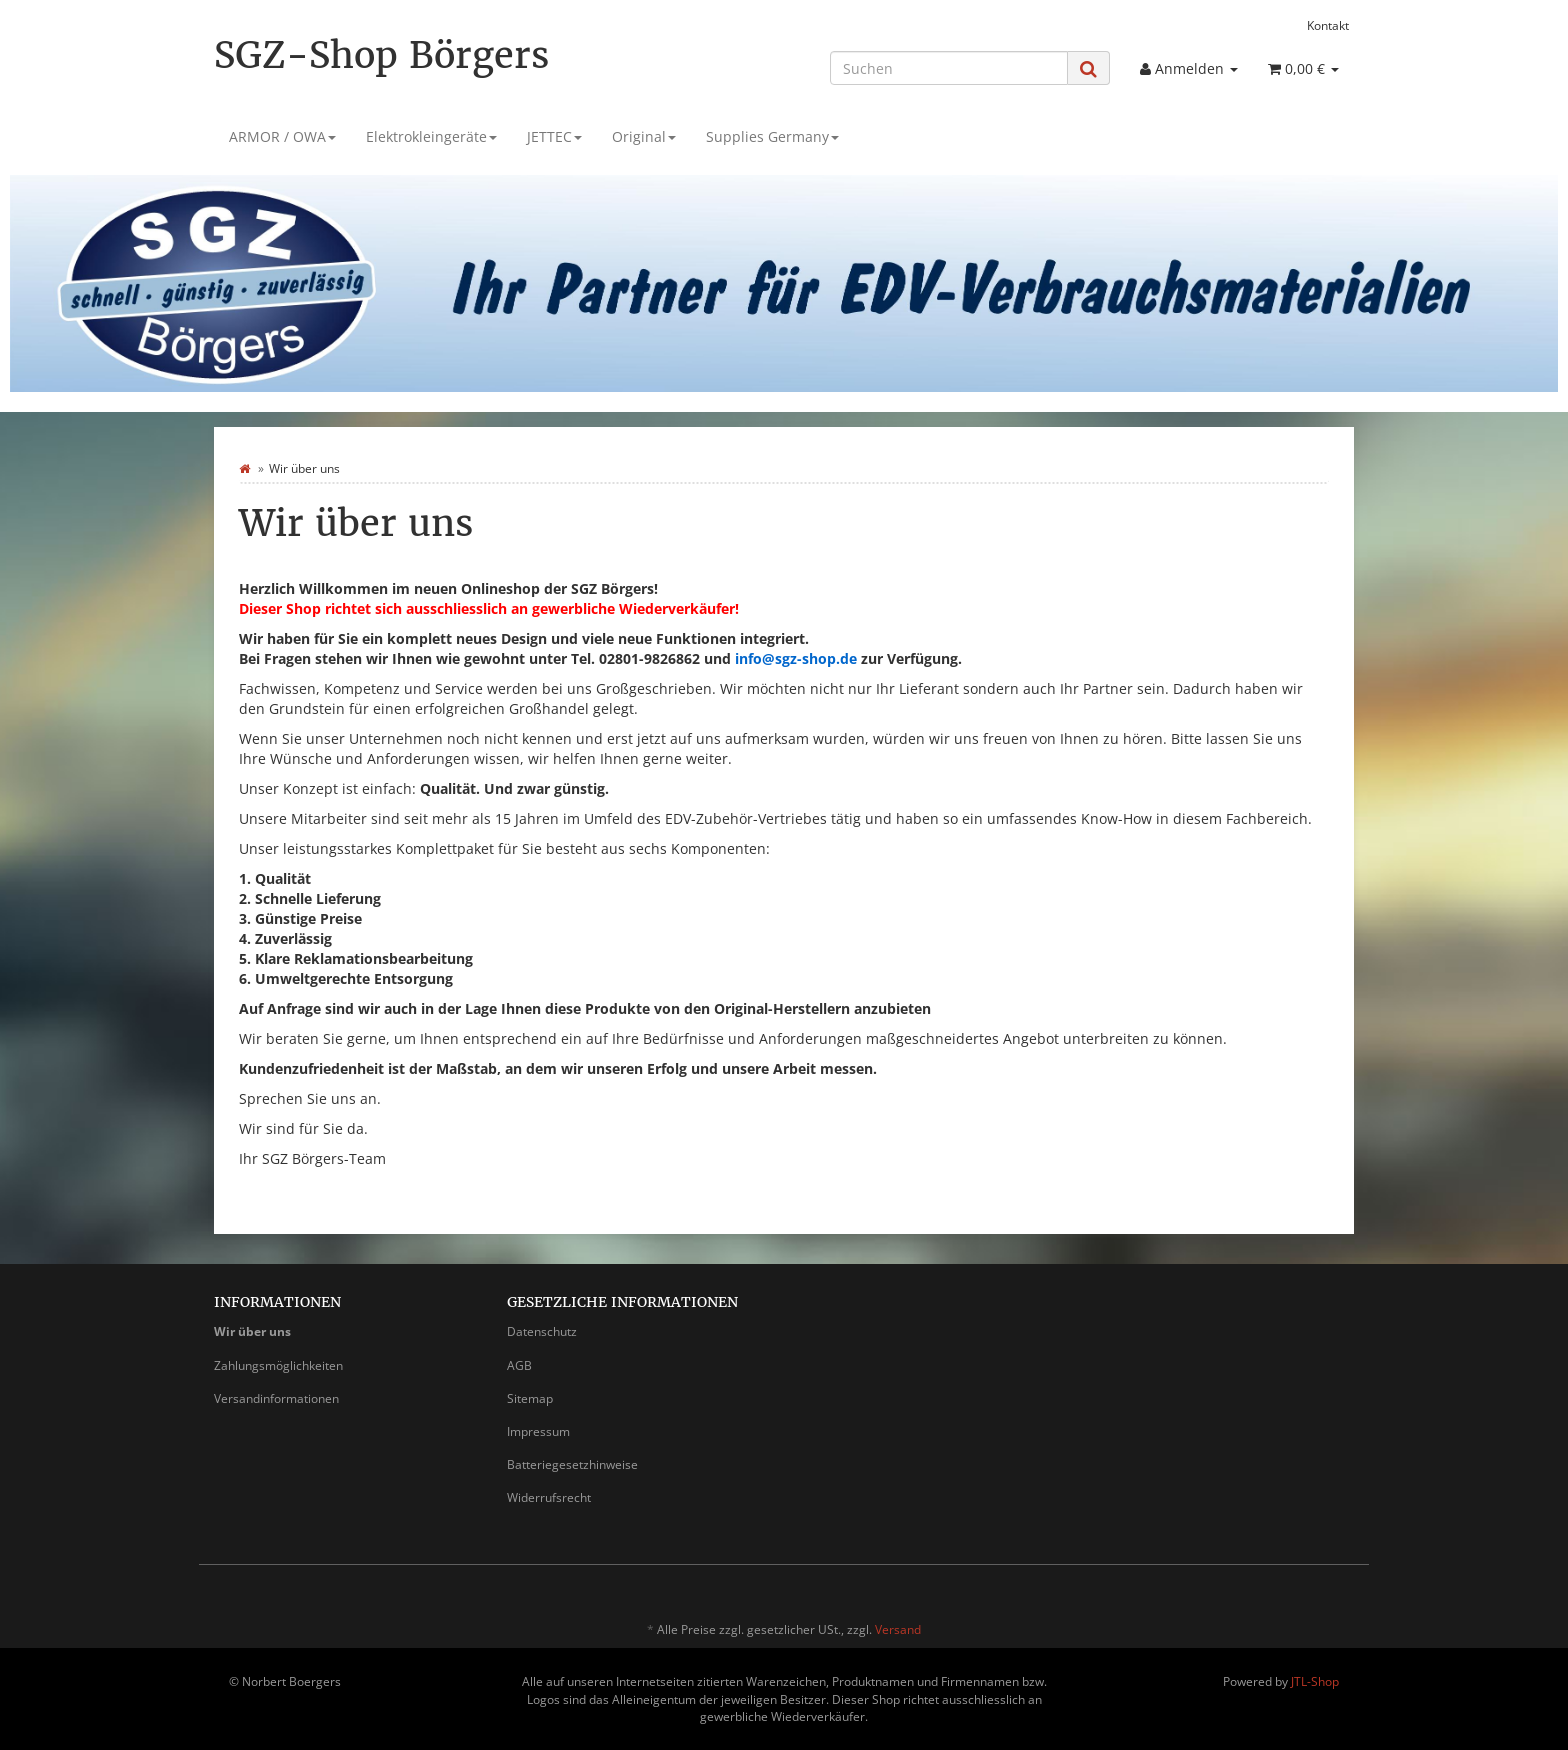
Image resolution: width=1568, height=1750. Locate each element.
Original (644, 136)
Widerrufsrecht (549, 1497)
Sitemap (530, 1398)
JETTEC (554, 136)
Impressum (538, 1431)
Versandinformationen (276, 1398)
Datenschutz (542, 1331)
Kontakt (1328, 25)
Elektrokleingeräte (431, 136)
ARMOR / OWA (282, 136)
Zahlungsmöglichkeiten (278, 1365)
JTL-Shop (1315, 1681)
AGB (519, 1365)
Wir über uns (252, 1331)
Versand (898, 1629)
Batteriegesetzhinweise (572, 1464)
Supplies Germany (772, 136)
